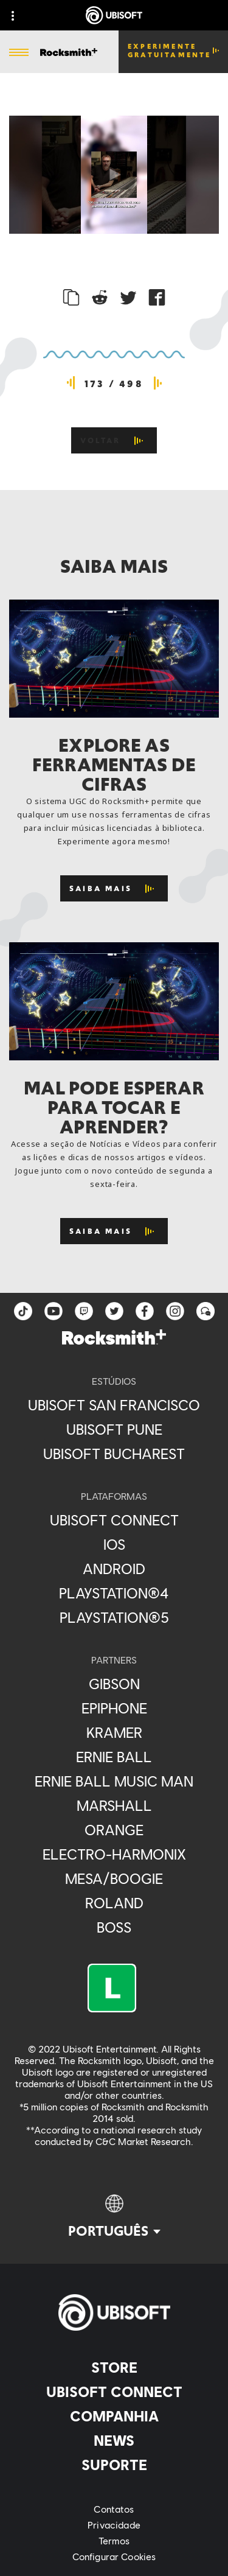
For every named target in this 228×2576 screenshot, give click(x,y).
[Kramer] (114, 1732)
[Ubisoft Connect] (114, 2391)
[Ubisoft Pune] (114, 1429)
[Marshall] (114, 1805)
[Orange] (114, 1830)
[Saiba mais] (114, 888)
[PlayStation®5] (114, 1617)
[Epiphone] (114, 1708)
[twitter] (114, 1311)
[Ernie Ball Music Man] (114, 1781)
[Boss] (114, 1927)
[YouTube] (53, 1311)
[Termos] (114, 2541)
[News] (114, 2440)
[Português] (114, 2216)
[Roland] (114, 1903)
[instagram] (175, 1311)
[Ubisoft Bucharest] (114, 1453)
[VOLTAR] (113, 440)
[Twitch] (84, 1311)
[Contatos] (114, 2509)
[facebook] (145, 1311)
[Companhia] (114, 2416)
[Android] (114, 1569)
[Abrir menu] (19, 53)
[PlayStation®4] (114, 1593)
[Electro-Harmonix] (114, 1854)
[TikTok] (23, 1311)
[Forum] (205, 1311)
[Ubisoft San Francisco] (114, 1405)
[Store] (114, 2367)
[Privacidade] (114, 2525)
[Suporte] (114, 2465)
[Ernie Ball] (114, 1757)
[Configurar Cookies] (114, 2556)
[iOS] (114, 1544)
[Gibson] (114, 1684)
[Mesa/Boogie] (114, 1878)
